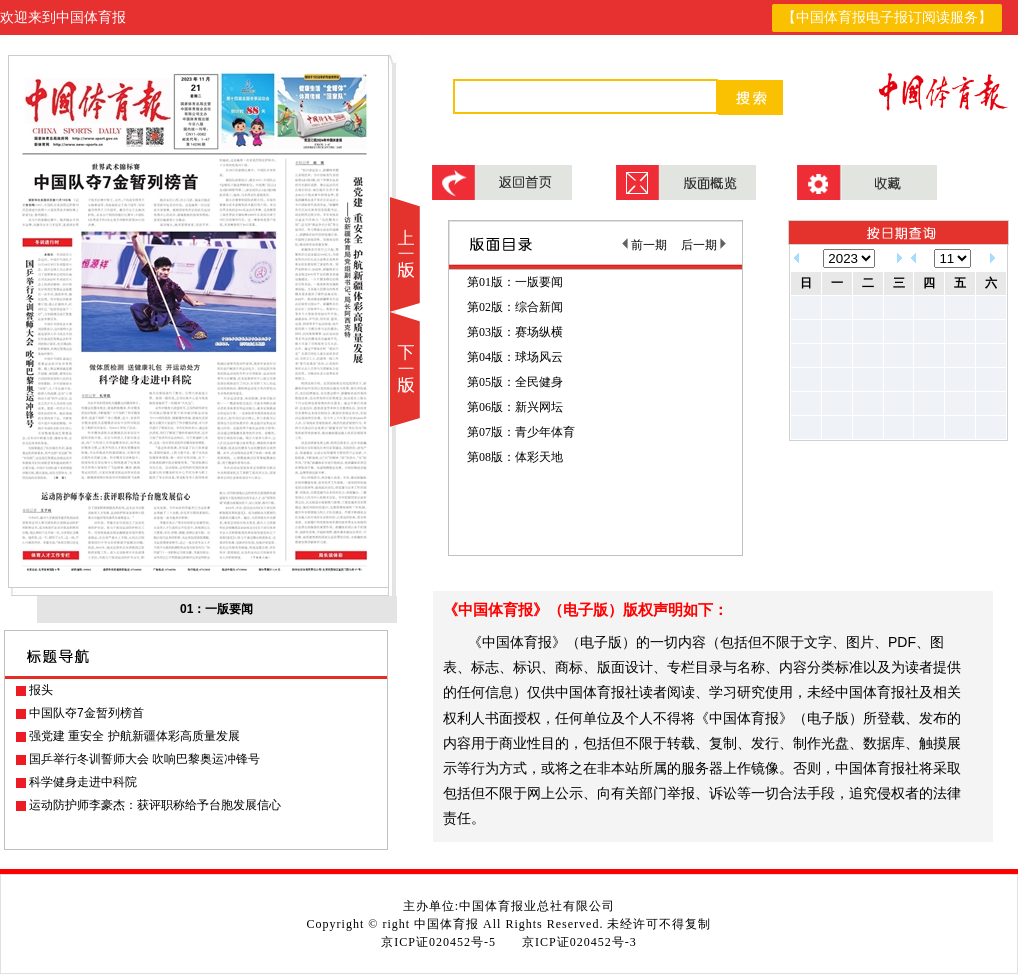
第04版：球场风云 (515, 357)
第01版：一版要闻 (515, 282)
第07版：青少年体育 (521, 432)
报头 (41, 690)
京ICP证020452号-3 (579, 942)
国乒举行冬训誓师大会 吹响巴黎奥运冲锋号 (144, 759)
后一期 (703, 245)
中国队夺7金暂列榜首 (86, 713)
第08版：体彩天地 (515, 457)
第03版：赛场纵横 (515, 332)
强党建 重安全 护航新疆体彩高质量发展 (134, 736)
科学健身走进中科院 (83, 782)
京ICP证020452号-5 (438, 942)
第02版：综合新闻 (515, 307)
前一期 (644, 245)
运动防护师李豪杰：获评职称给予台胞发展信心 (155, 805)
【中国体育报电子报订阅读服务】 (887, 17)
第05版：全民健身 (515, 382)
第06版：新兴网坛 (515, 407)
